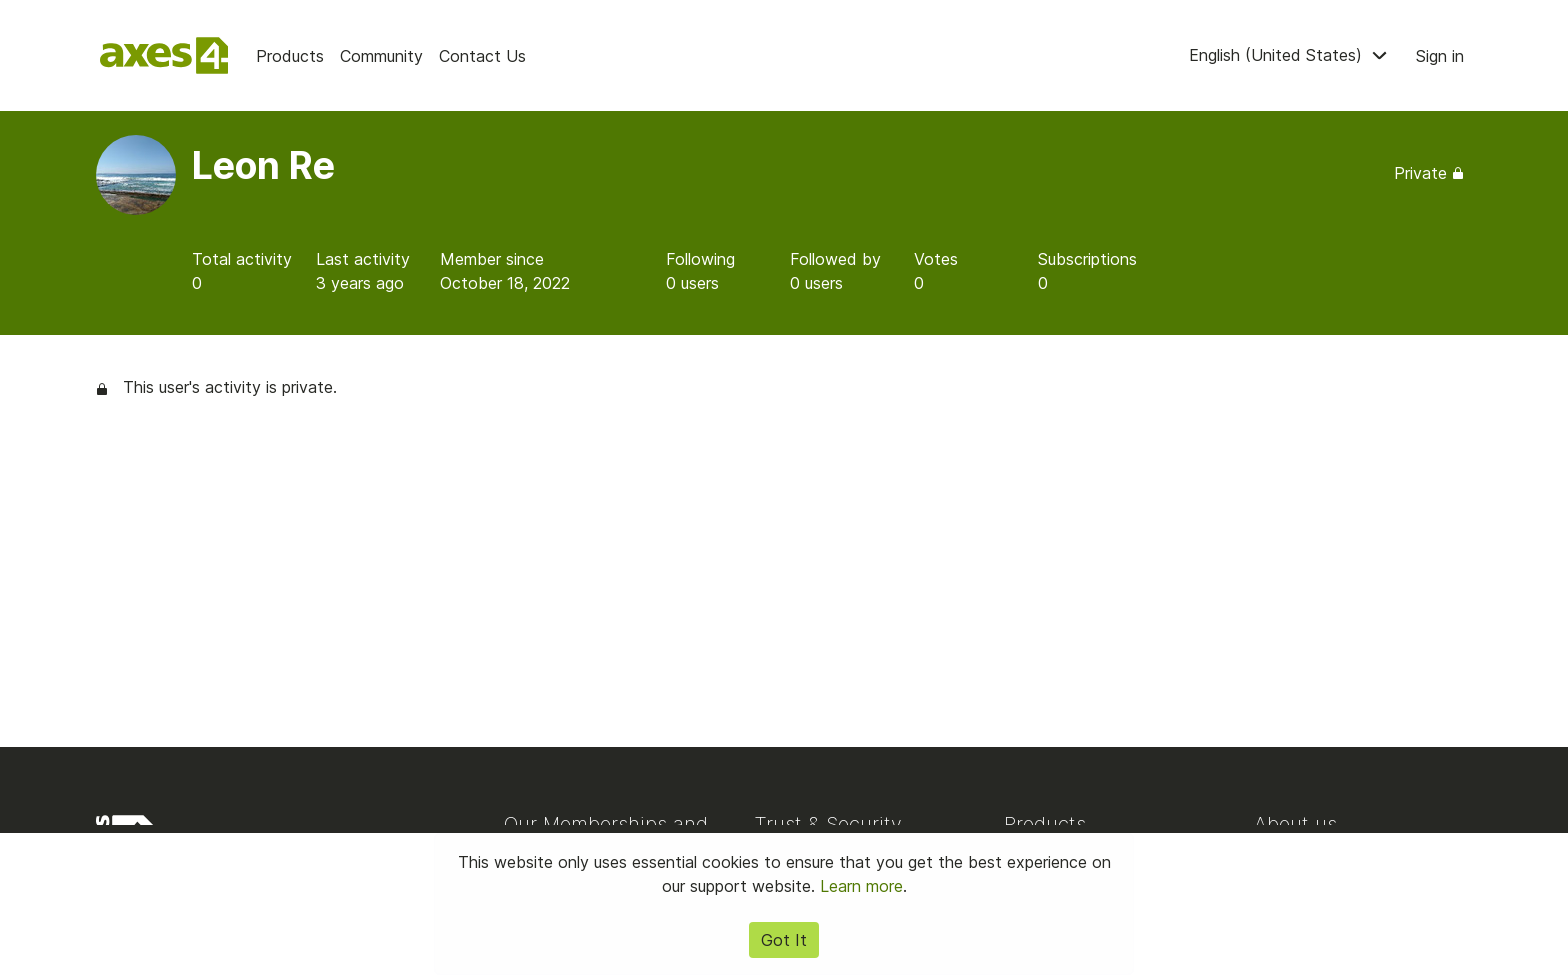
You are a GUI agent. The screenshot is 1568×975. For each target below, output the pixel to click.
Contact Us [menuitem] (482, 56)
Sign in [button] (1440, 56)
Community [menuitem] (381, 56)
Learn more (861, 886)
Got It (784, 940)
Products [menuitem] (290, 56)
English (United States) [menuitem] (1290, 55)
